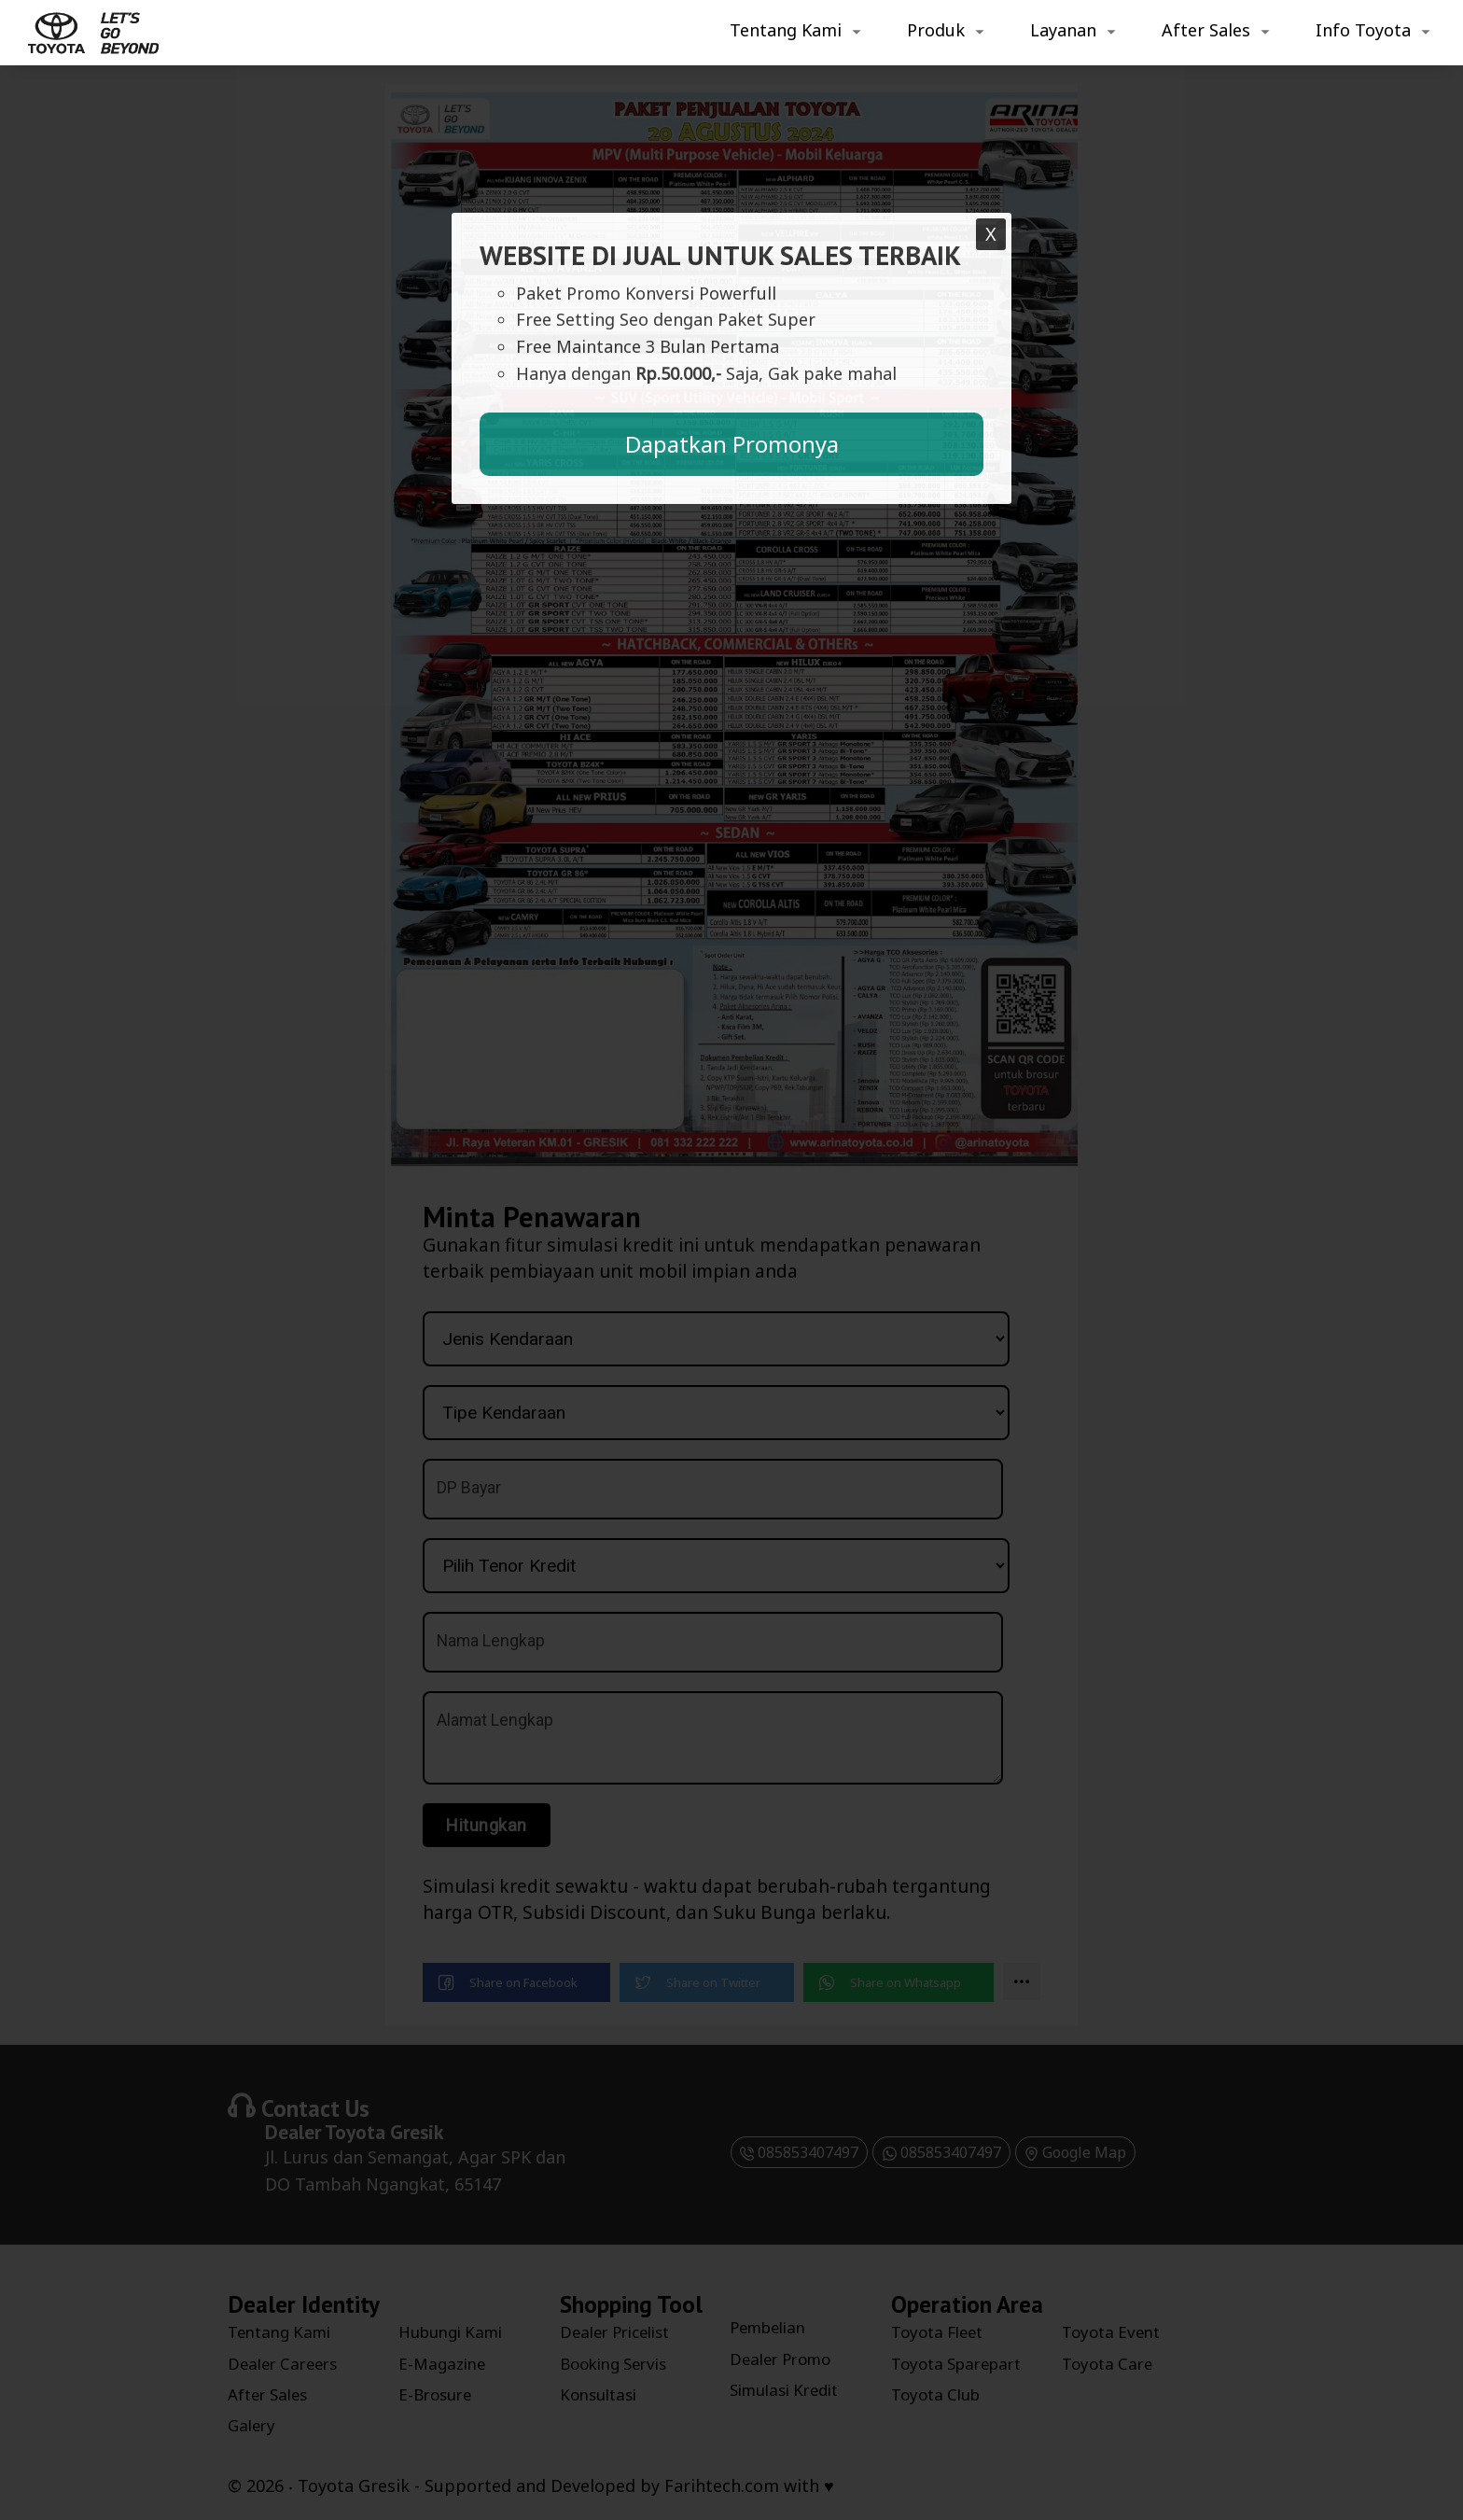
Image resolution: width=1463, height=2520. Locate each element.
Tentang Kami (786, 30)
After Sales (1206, 30)
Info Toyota (1363, 30)
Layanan (1063, 30)
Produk (936, 30)
